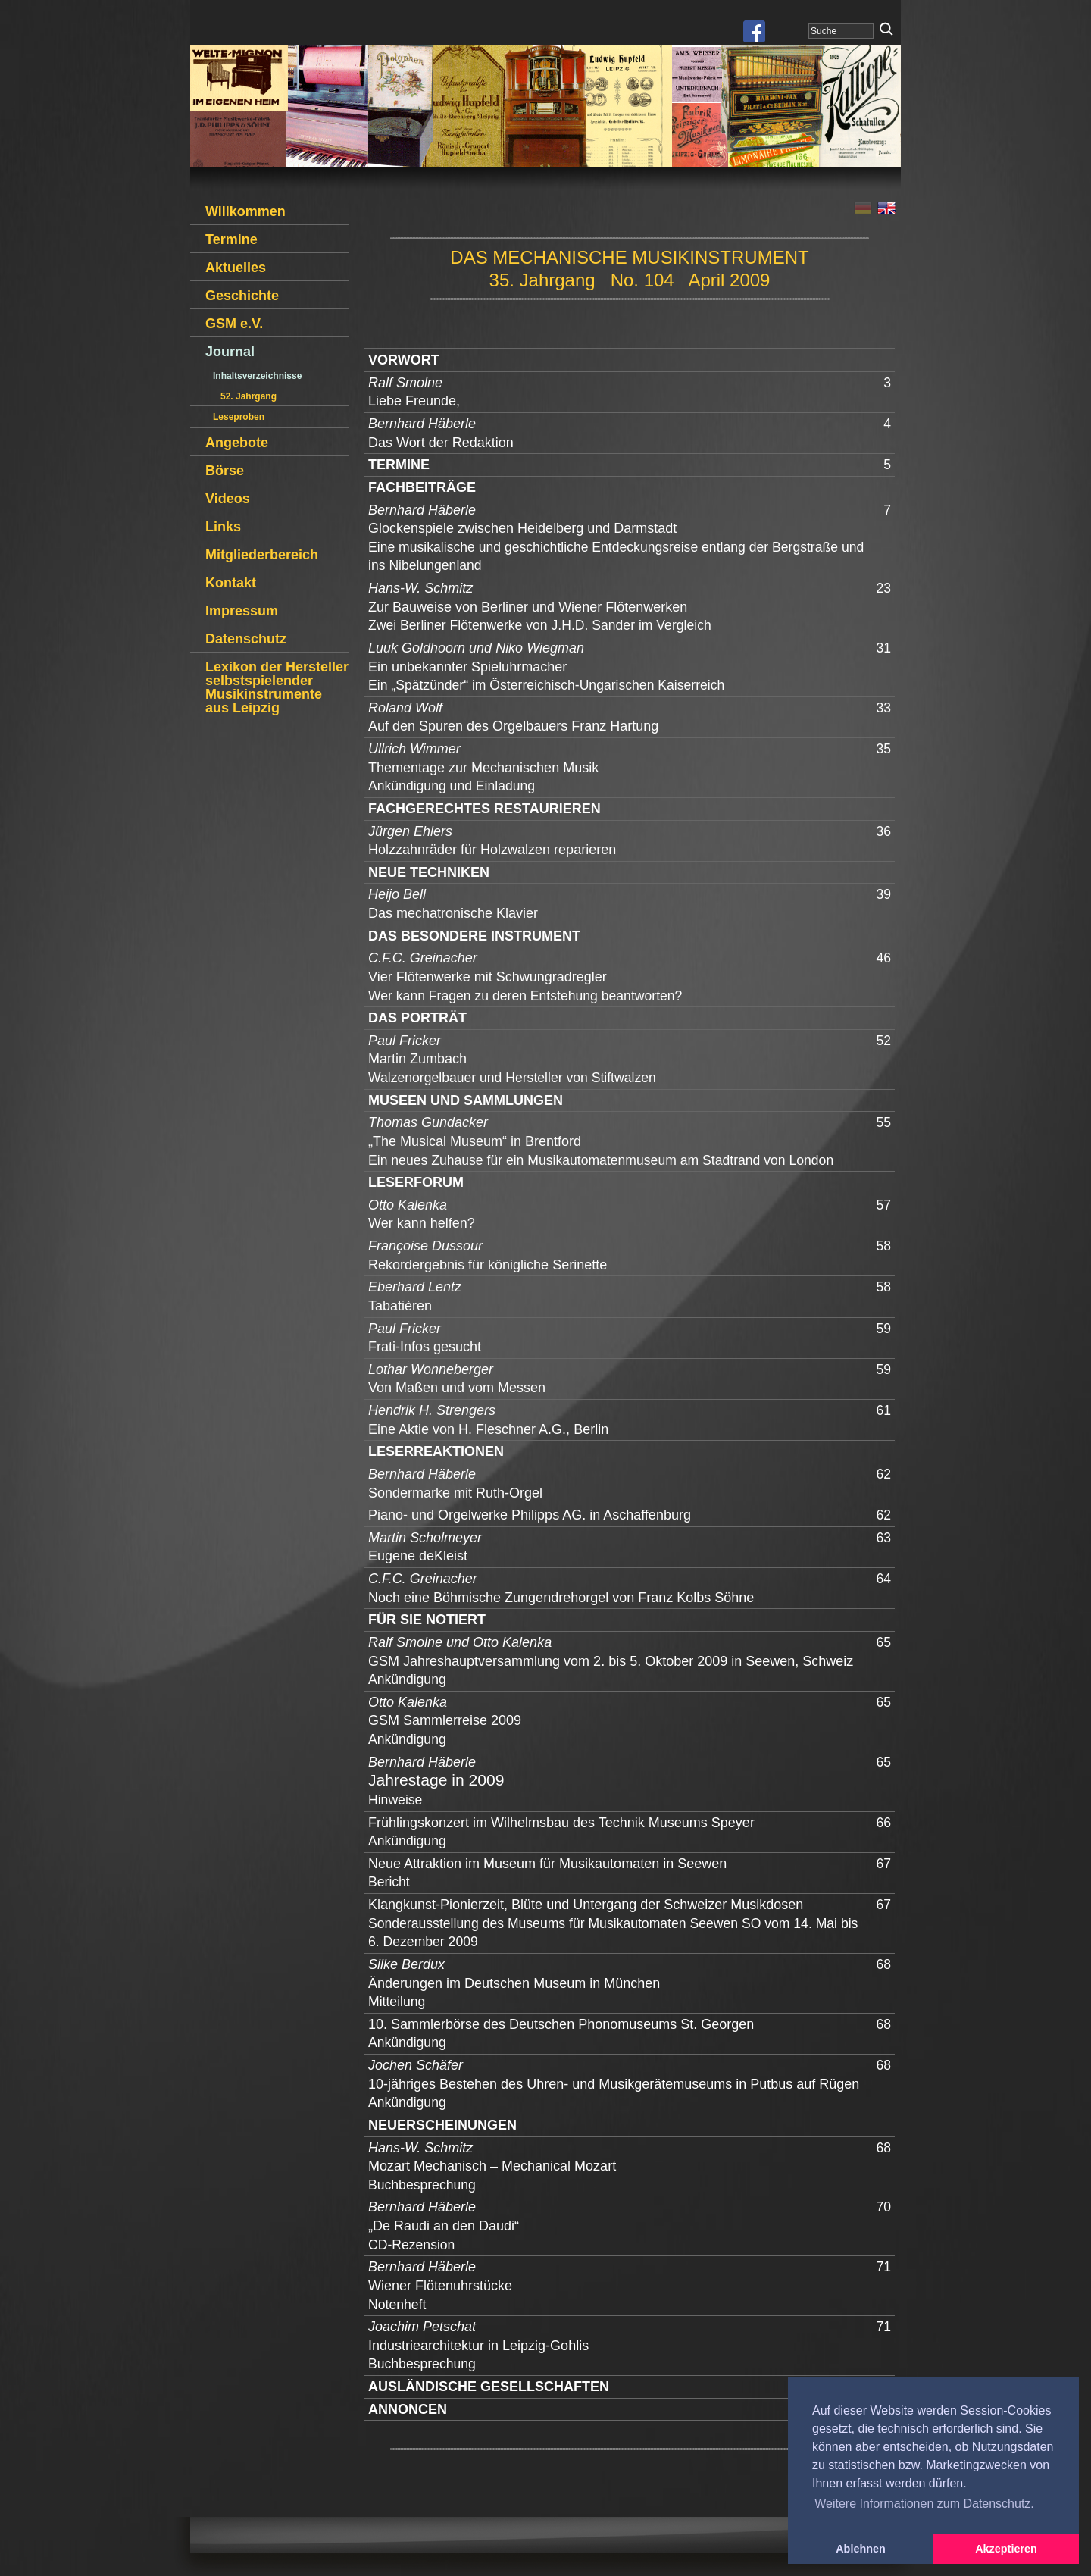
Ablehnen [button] (861, 2549)
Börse (224, 470)
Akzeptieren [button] (1006, 2549)
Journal (230, 351)
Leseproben (238, 417)
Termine (231, 239)
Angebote (236, 442)
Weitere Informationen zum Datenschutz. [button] (924, 2503)
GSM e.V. (234, 323)
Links (223, 526)
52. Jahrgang (248, 396)
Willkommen (245, 211)
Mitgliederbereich (261, 554)
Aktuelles (235, 267)
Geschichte (242, 295)
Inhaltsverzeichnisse (257, 376)
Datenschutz (245, 638)
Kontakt (230, 582)
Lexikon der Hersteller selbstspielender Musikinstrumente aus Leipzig (277, 687)
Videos (227, 498)
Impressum (241, 610)
